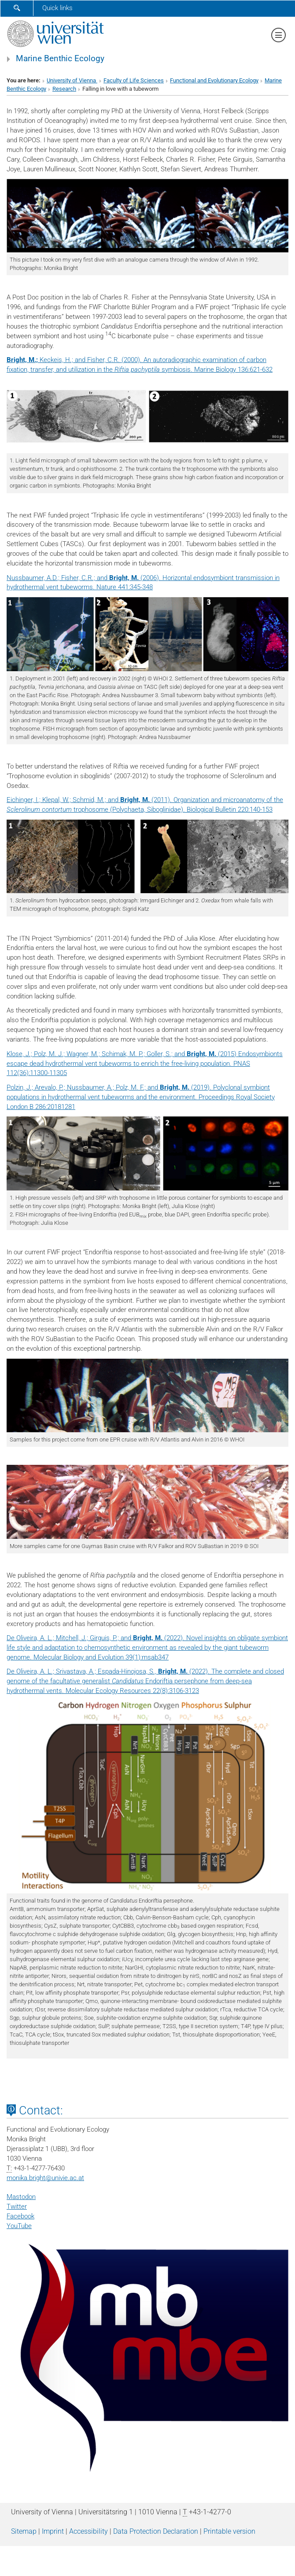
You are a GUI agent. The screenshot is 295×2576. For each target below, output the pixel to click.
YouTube (19, 2226)
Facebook (20, 2216)
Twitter (17, 2206)
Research (64, 88)
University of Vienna (72, 80)
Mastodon (21, 2197)
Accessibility (88, 2531)
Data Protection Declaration (155, 2531)
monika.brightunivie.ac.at (45, 2178)
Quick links (57, 8)
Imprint (53, 2531)
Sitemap (24, 2531)
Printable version (229, 2531)
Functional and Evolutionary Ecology (214, 80)
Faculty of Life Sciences (133, 80)
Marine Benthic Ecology (60, 58)
